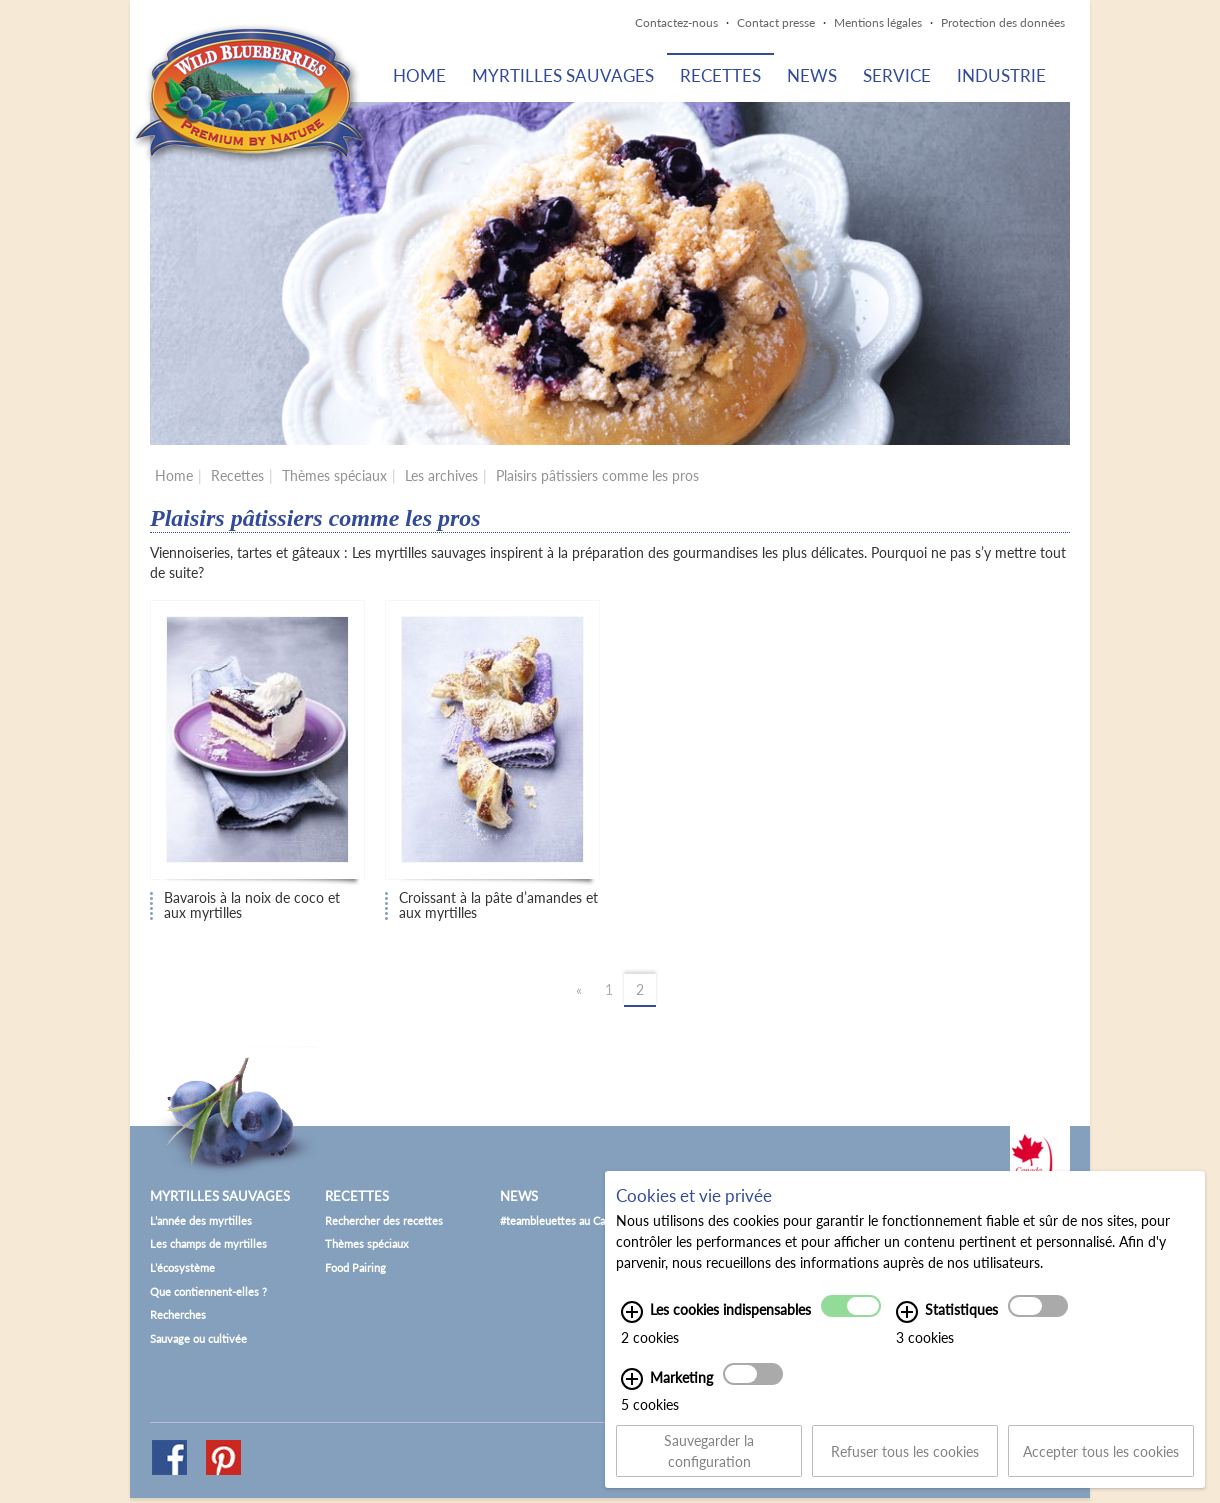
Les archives (441, 475)
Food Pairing (355, 1267)
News (812, 75)
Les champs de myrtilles (208, 1243)
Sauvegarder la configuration (709, 1459)
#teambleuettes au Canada (563, 1220)
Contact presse (776, 22)
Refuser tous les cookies (905, 1459)
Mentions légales (878, 22)
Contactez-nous (676, 22)
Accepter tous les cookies (1101, 1459)
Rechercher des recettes (384, 1220)
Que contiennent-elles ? (208, 1291)
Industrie (1001, 75)
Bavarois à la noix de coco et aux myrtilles (252, 905)
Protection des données (1003, 22)
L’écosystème (182, 1267)
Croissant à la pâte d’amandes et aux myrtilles (498, 905)
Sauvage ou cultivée (198, 1338)
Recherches (178, 1314)
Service (897, 75)
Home (419, 75)
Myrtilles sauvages (563, 75)
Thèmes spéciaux (334, 475)
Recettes (720, 75)
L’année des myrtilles (201, 1220)
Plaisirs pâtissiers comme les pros (597, 475)
